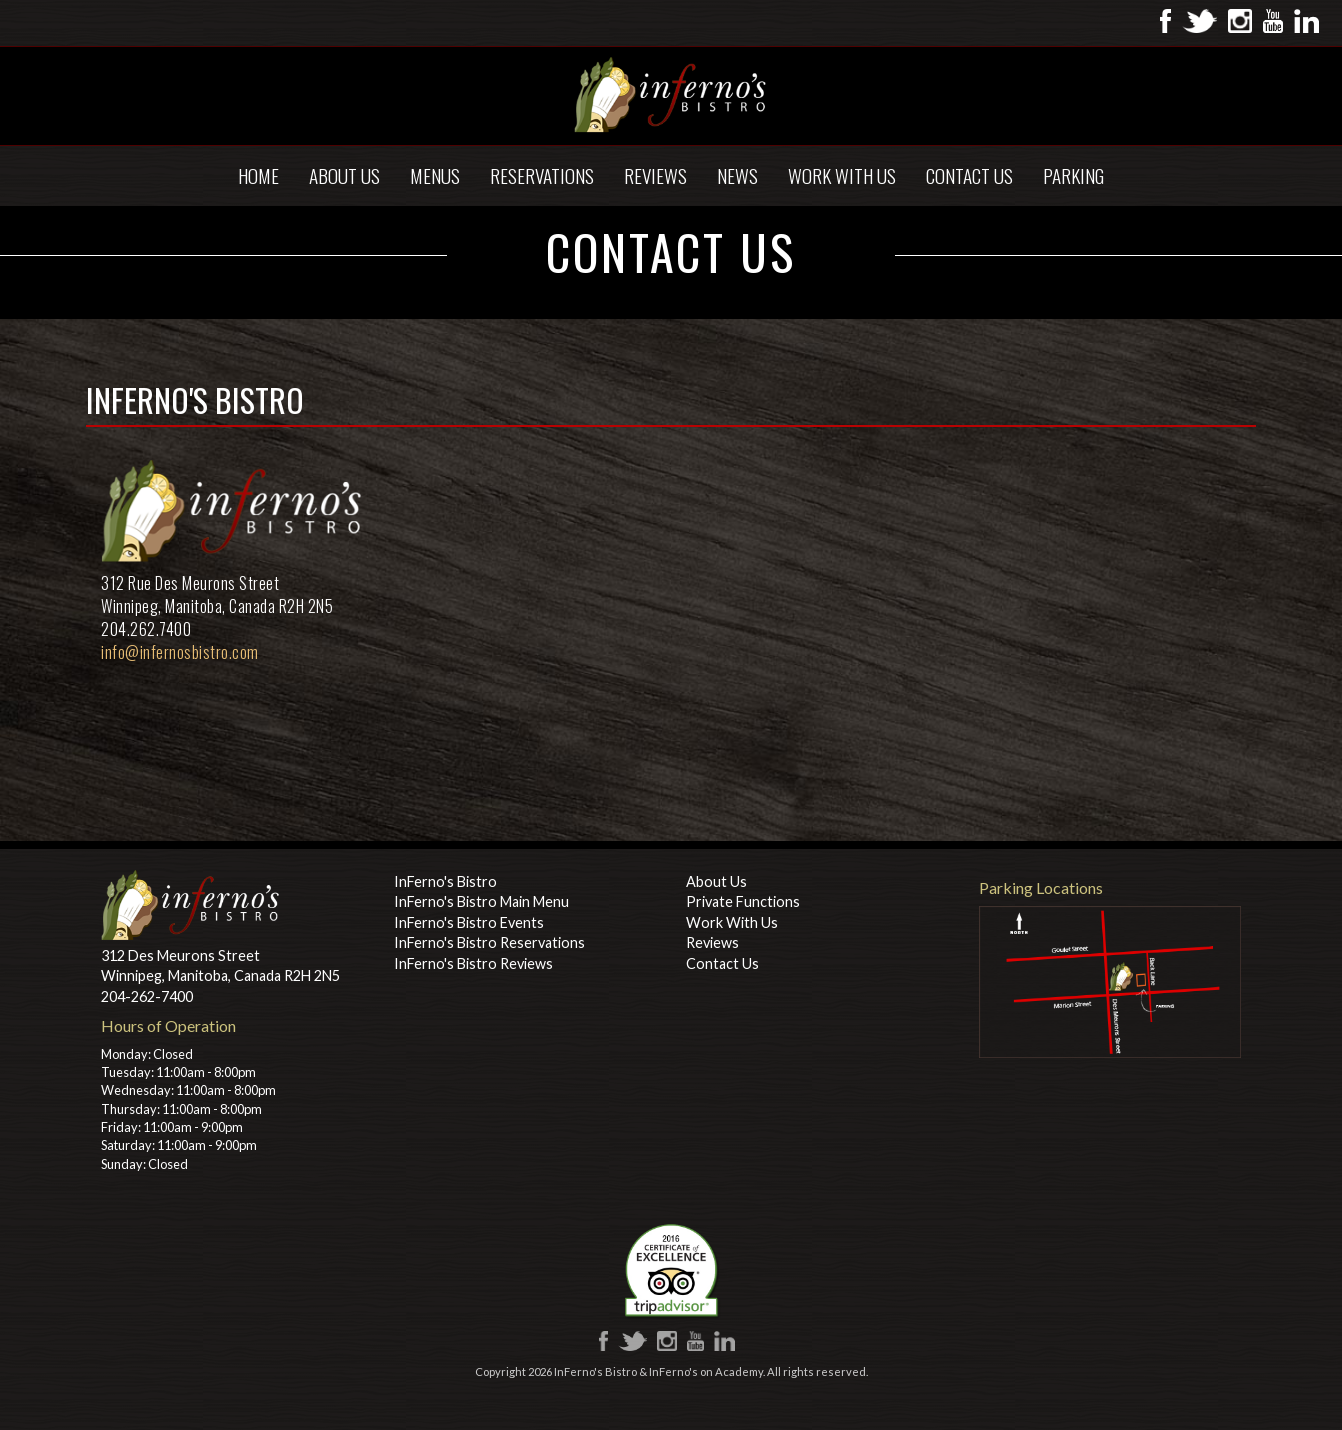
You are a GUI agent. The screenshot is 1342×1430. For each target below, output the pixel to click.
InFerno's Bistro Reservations (489, 942)
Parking (1073, 175)
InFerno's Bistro (445, 881)
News (737, 175)
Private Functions (743, 901)
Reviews (655, 175)
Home (258, 175)
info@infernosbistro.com (180, 652)
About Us (344, 175)
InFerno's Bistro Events (469, 922)
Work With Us (842, 175)
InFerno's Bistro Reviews (473, 963)
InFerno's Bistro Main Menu (481, 901)
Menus (435, 175)
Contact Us (969, 175)
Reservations (542, 175)
